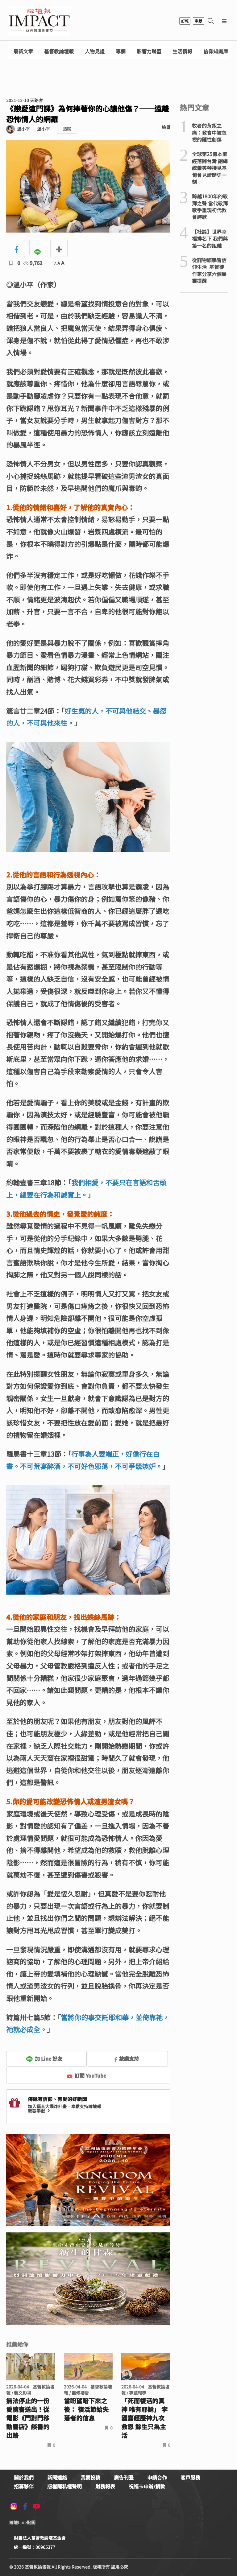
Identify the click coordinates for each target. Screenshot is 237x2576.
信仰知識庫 (215, 51)
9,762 (32, 262)
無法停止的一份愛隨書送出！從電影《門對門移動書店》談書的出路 (27, 2418)
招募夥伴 (24, 2486)
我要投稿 (90, 2477)
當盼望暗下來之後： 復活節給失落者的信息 (86, 2409)
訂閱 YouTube (86, 2075)
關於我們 (24, 2477)
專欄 (121, 51)
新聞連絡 (57, 2477)
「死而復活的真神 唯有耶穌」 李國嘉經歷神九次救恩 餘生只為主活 (144, 2418)
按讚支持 (127, 2058)
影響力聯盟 (149, 51)
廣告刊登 (124, 2477)
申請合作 (157, 2477)
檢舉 (166, 127)
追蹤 (67, 129)
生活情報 (182, 51)
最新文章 (23, 51)
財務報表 (105, 2486)
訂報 (185, 20)
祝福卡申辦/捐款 (147, 2486)
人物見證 (95, 51)
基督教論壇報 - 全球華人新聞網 (39, 21)
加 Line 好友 (44, 2058)
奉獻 (198, 20)
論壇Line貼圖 (22, 2522)
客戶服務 (190, 2477)
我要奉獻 (39, 2111)
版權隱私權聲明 (64, 2486)
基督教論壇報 (59, 51)
